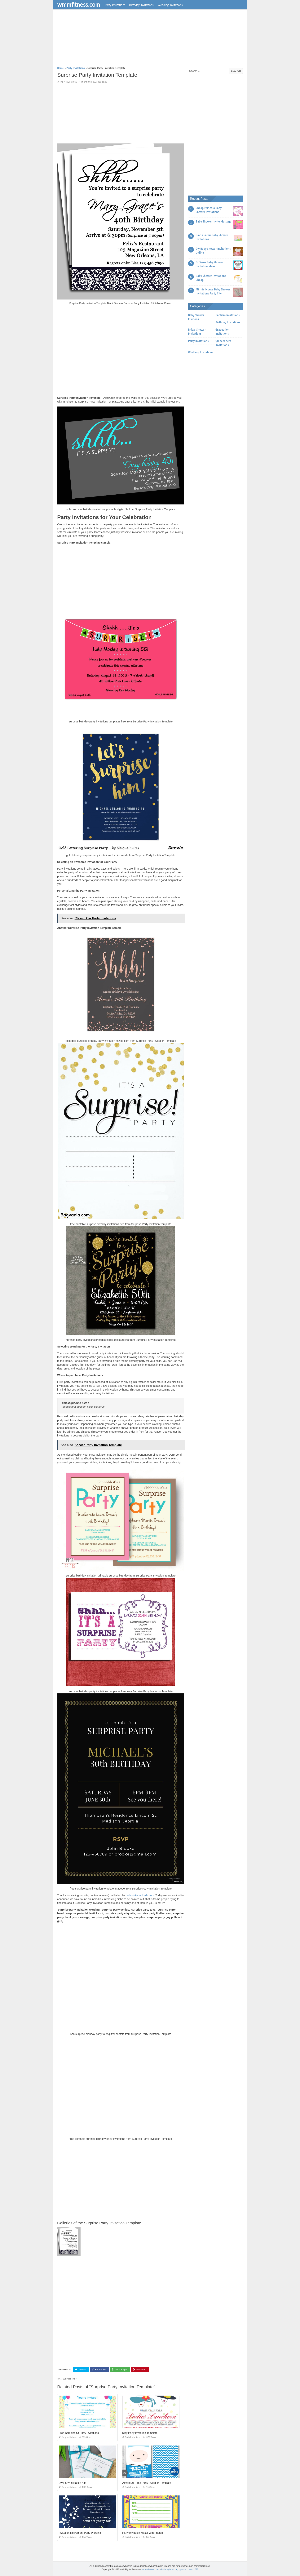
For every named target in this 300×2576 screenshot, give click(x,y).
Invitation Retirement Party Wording (80, 2532)
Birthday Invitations (141, 5)
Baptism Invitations (227, 315)
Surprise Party (70, 2379)
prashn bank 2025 (189, 2569)
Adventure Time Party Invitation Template (146, 2482)
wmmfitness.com (78, 4)
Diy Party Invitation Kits (72, 2482)
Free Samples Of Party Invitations (79, 2432)
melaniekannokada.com (140, 1895)
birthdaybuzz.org (169, 2569)
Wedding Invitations (170, 5)
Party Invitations (115, 5)
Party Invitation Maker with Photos (142, 2532)
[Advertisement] (150, 39)
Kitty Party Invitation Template (139, 2432)
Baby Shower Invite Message (213, 221)
